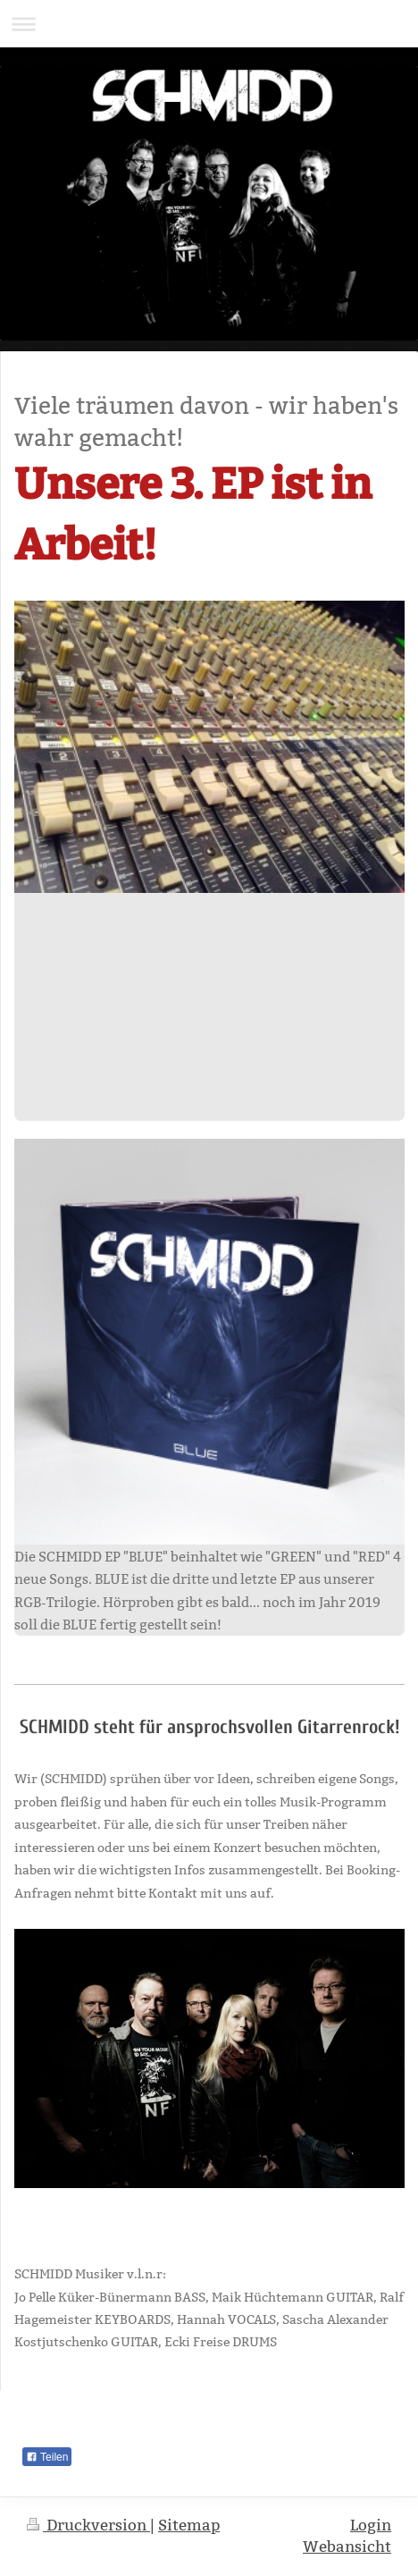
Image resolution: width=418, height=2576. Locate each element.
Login (370, 2525)
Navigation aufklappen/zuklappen (209, 23)
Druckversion (88, 2525)
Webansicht (347, 2547)
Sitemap (189, 2525)
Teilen (47, 2457)
